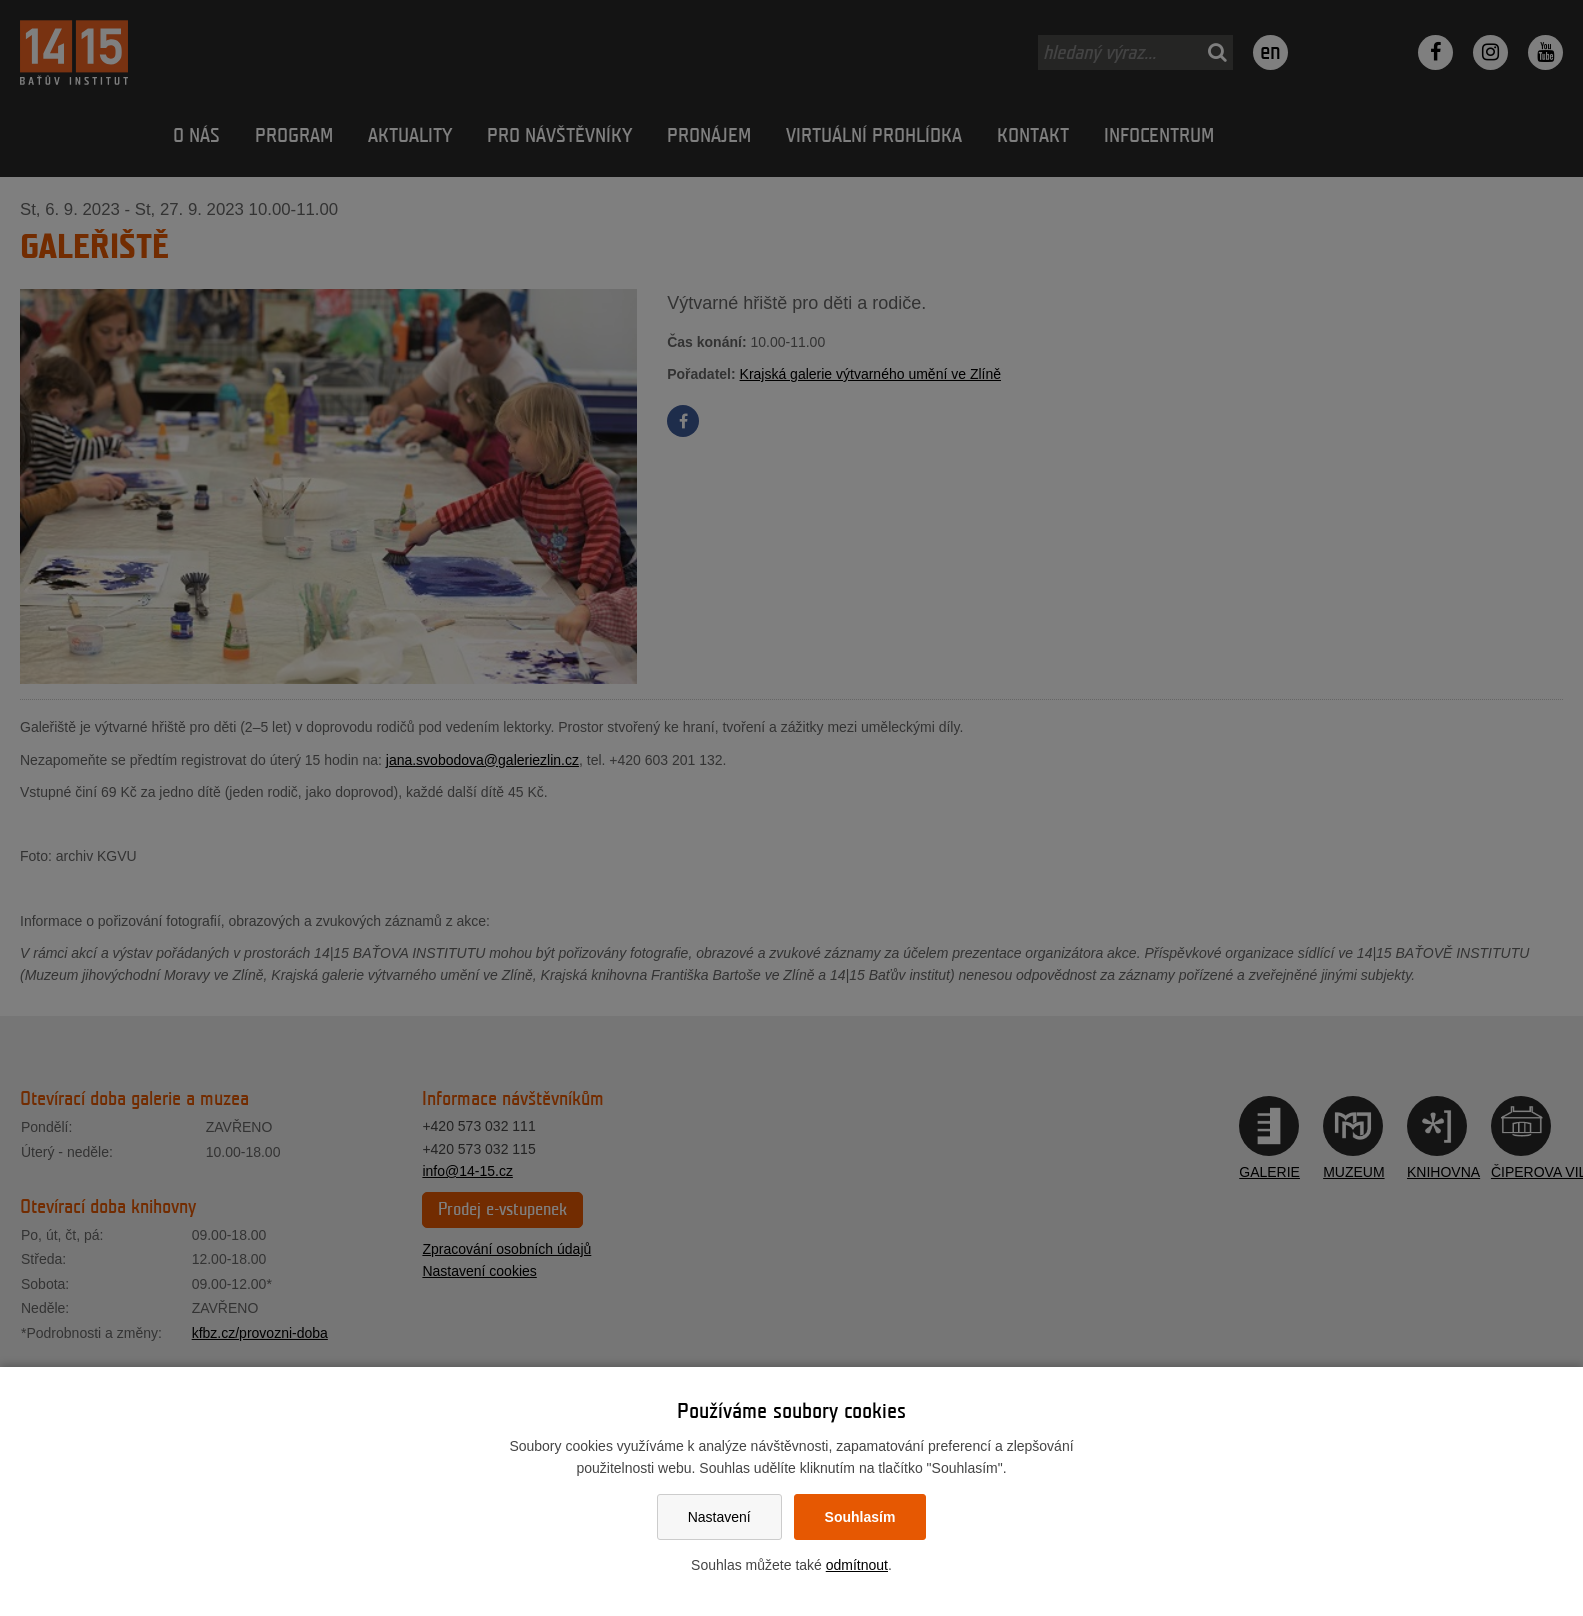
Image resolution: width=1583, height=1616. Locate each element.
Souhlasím (860, 1517)
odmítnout (857, 1565)
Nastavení (719, 1517)
